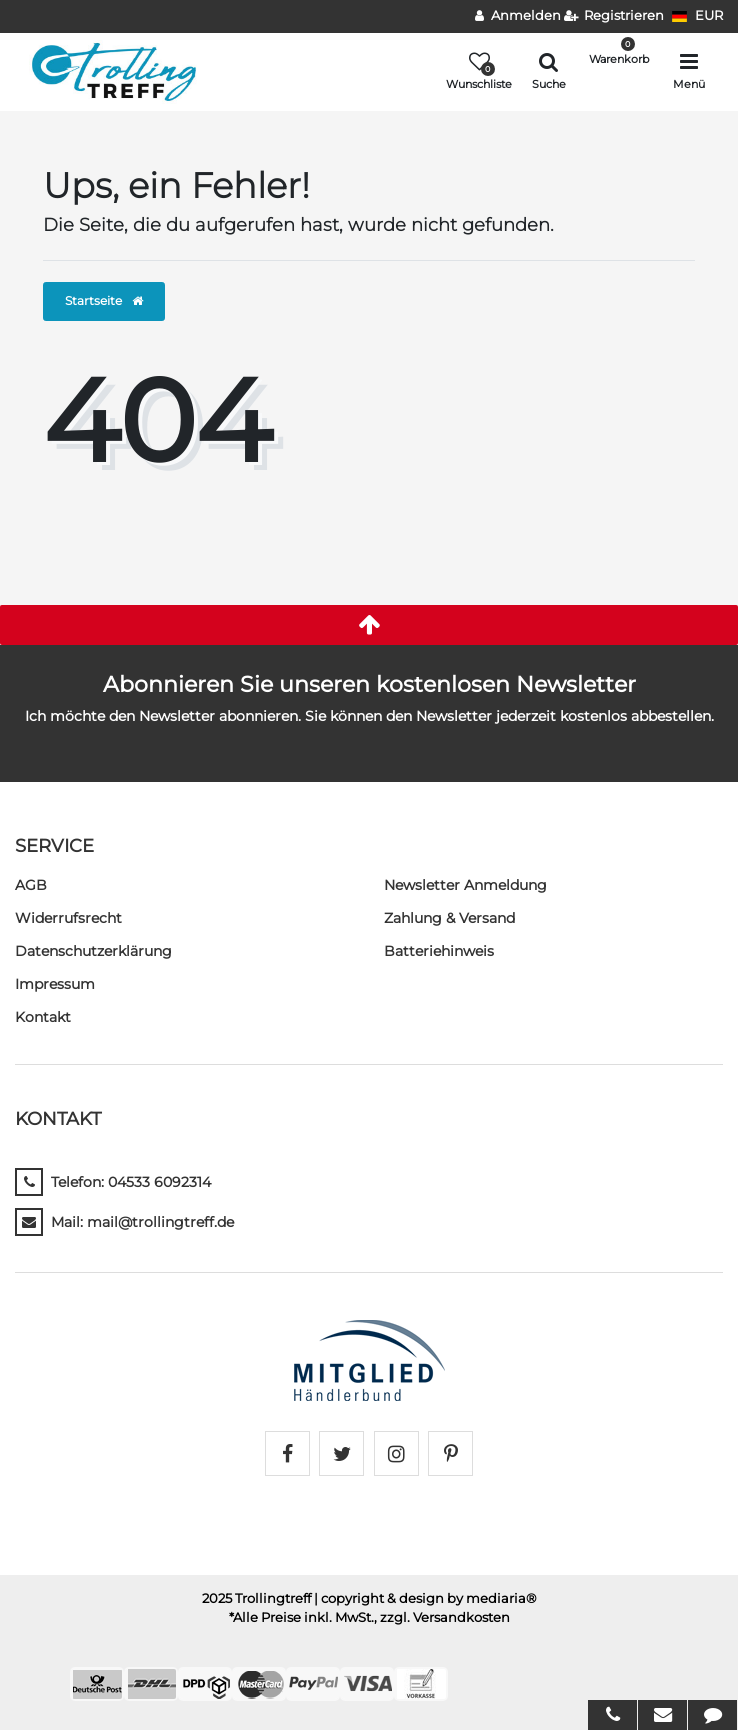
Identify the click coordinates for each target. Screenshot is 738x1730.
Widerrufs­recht (68, 918)
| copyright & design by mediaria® (425, 1598)
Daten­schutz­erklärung (93, 951)
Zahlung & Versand (449, 918)
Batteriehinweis (439, 951)
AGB (31, 885)
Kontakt (43, 1017)
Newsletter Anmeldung (465, 885)
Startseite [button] (104, 300)
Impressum (55, 984)
